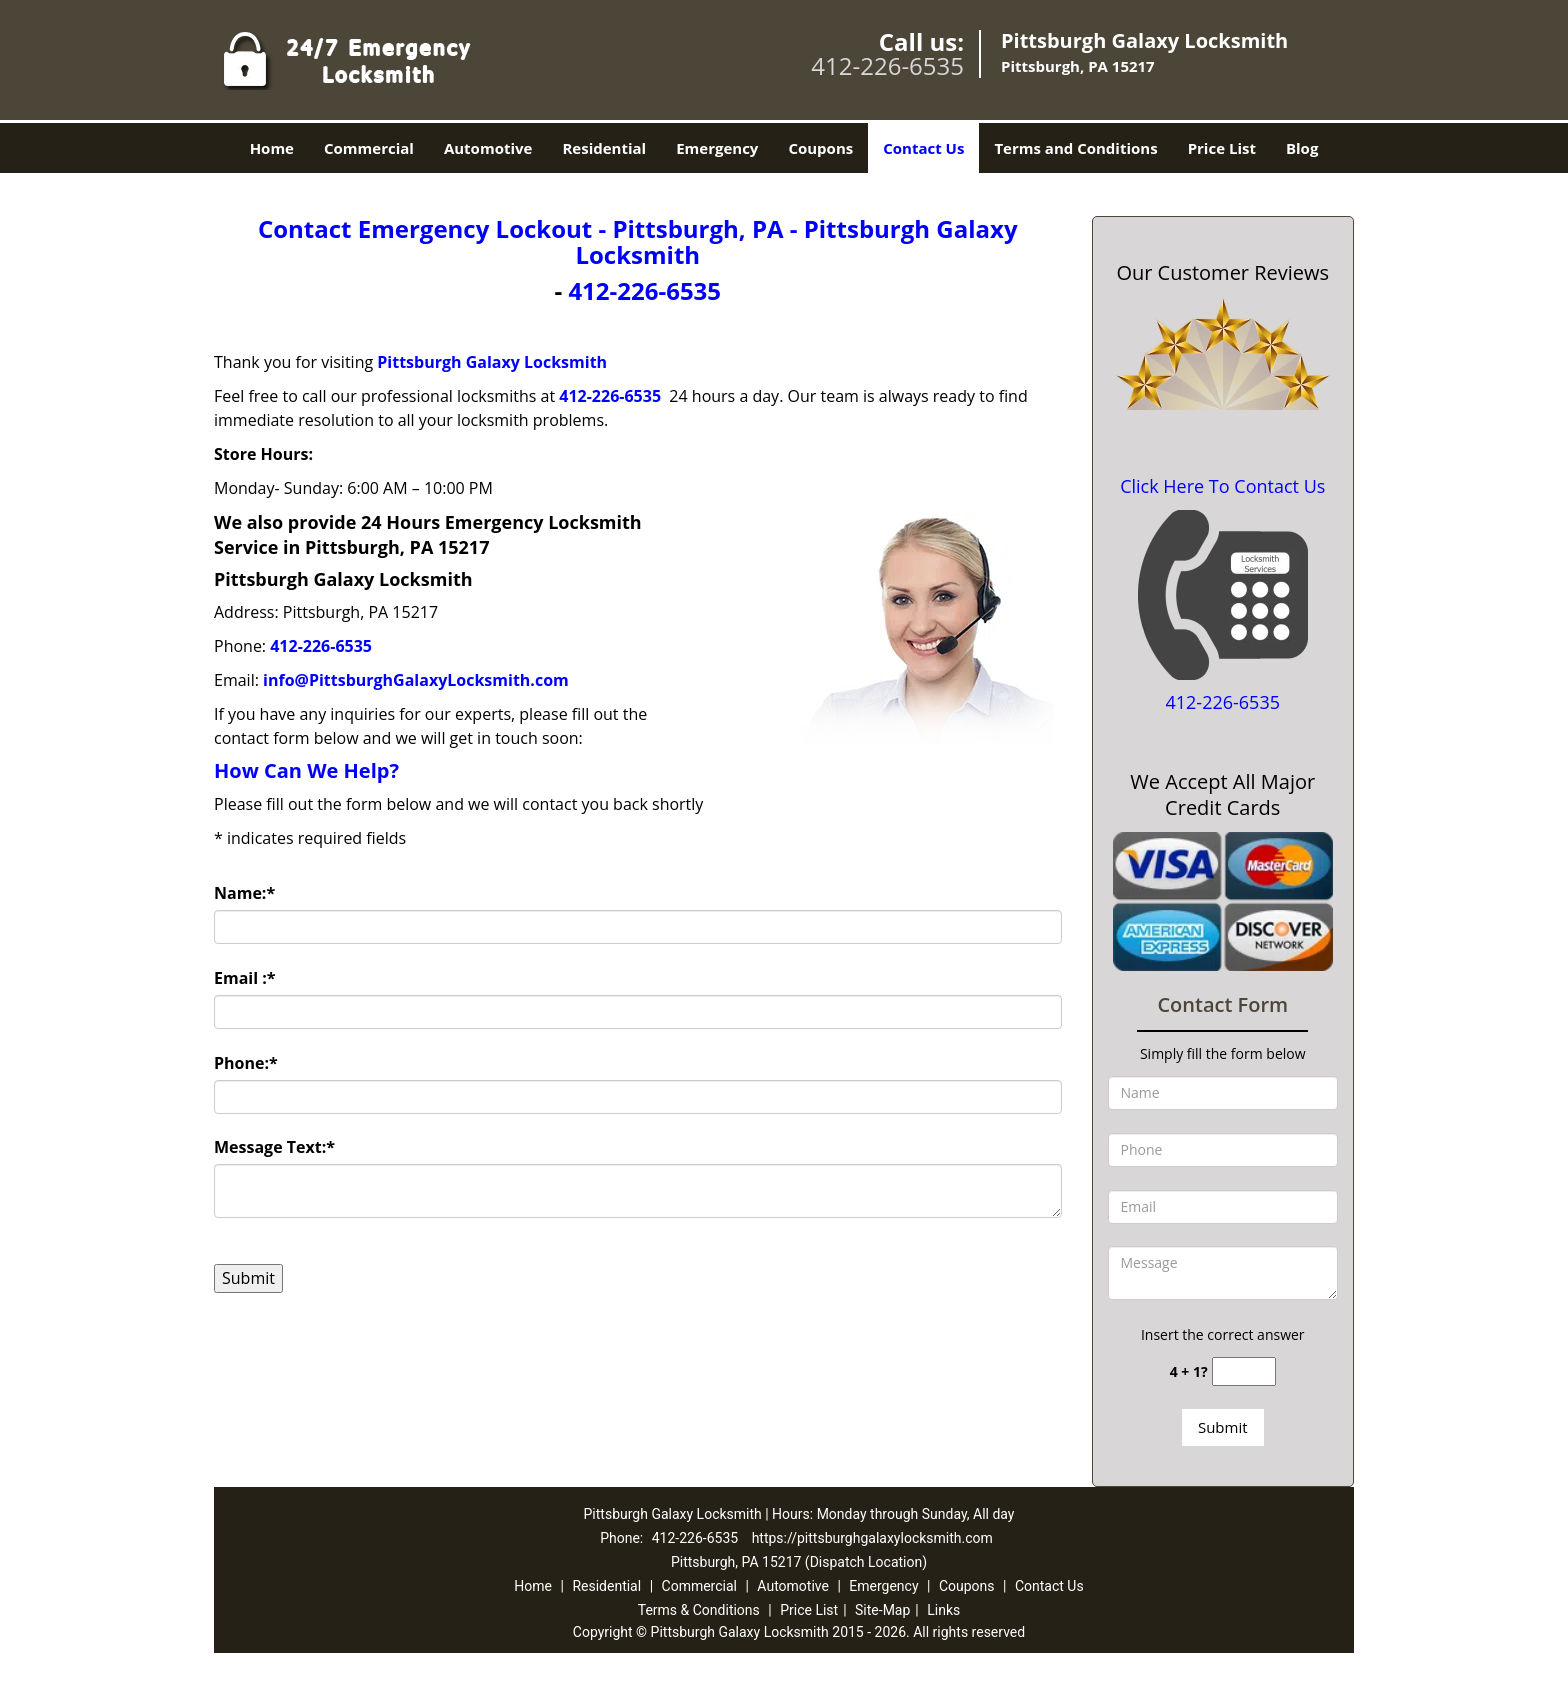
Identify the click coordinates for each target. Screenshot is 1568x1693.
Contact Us (923, 148)
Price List (1222, 148)
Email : (245, 978)
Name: (244, 893)
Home (272, 148)
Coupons (820, 148)
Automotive (488, 148)
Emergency (717, 148)
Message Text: (274, 1147)
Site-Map (882, 1610)
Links (943, 1610)
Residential (604, 148)
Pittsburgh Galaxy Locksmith (492, 362)
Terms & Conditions (699, 1610)
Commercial (369, 148)
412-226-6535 (887, 65)
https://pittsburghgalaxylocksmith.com (872, 1538)
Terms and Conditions (1075, 148)
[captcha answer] (1244, 1371)
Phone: (246, 1063)
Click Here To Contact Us (1222, 486)
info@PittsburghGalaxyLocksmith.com (416, 680)
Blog (1302, 148)
